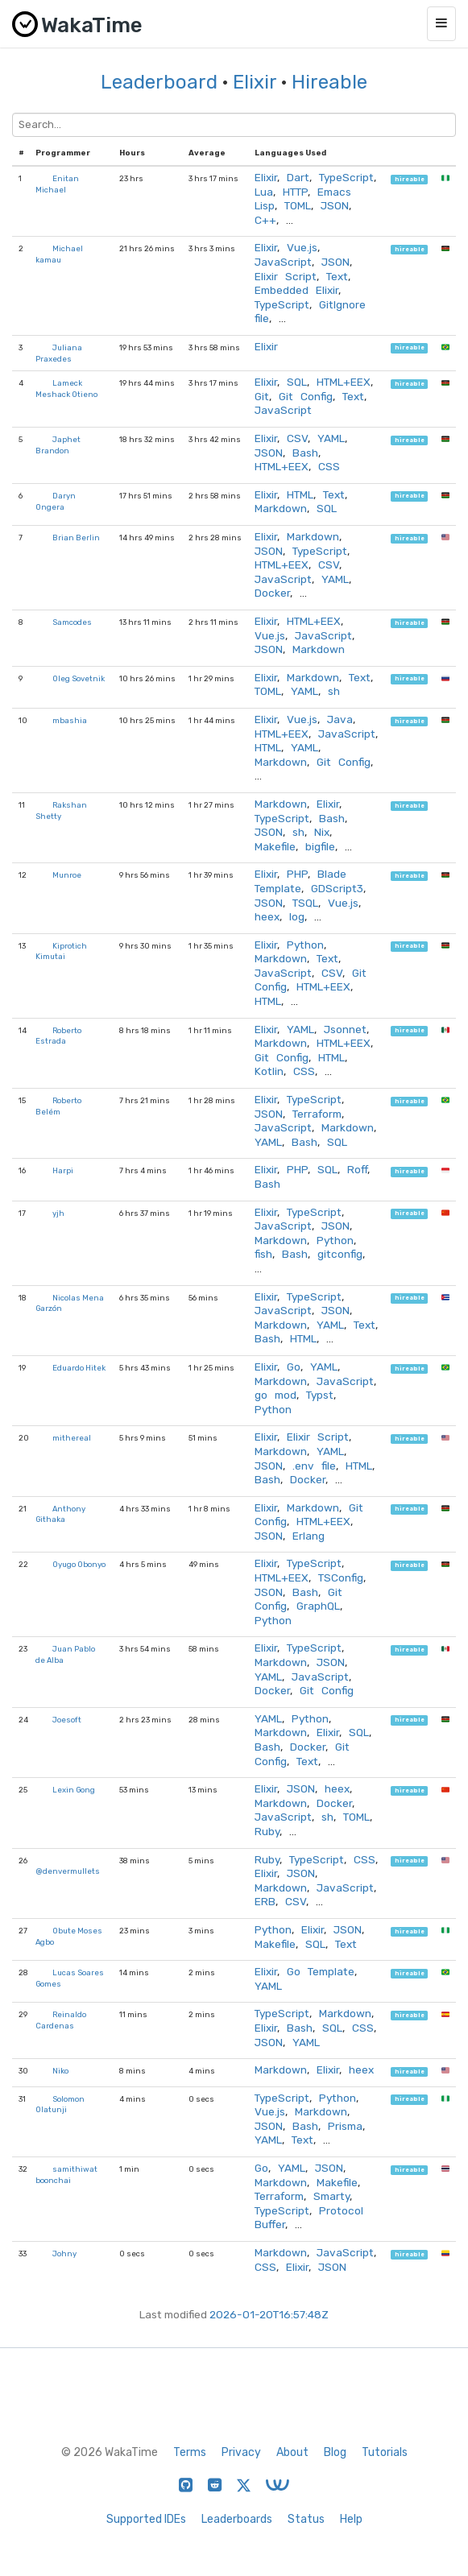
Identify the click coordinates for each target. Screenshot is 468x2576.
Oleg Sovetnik (78, 678)
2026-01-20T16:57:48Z (269, 2314)
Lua (264, 191)
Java (340, 719)
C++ (265, 219)
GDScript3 (337, 888)
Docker (272, 592)
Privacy (241, 2452)
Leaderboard (159, 82)
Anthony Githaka (60, 1514)
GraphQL (318, 1605)
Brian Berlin (76, 537)
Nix (321, 831)
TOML (297, 205)
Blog (335, 2452)
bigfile (320, 846)
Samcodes (72, 622)
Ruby (267, 1831)
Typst (319, 1394)
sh (334, 690)
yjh (58, 1213)
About (292, 2452)
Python (305, 944)
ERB (265, 1901)
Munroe (66, 874)
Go (293, 1366)
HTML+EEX (344, 381)
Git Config (306, 396)
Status (306, 2519)
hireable (410, 179)
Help (351, 2519)
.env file (314, 1465)
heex (267, 916)
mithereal (71, 1437)
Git (262, 396)
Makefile (275, 846)
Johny (64, 2253)
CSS (329, 466)
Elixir (254, 82)
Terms (189, 2452)
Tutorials (385, 2452)
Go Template (320, 1971)
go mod (275, 1394)
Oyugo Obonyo (79, 1564)
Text (337, 276)
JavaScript (283, 261)
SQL (297, 381)
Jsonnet (345, 1029)
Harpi (62, 1170)
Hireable (329, 82)
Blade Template (300, 881)
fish (263, 1253)
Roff (357, 1169)
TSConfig (340, 1577)
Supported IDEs (146, 2519)
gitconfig (339, 1253)
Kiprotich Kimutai (61, 951)
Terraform (317, 1113)
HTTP (295, 191)
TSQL (305, 902)
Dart (298, 177)
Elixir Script (286, 276)
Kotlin (269, 1071)
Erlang (308, 1535)
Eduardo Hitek (79, 1367)
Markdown (281, 508)
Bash (305, 452)
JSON (335, 205)
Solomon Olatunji (60, 2104)
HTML (300, 494)
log (296, 916)
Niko (60, 2070)
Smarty (331, 2195)
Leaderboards (236, 2519)
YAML (331, 438)
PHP (297, 873)
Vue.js (302, 247)
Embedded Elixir (296, 289)
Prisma (345, 2125)
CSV (297, 438)
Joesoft (66, 1719)
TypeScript (346, 177)
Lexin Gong (73, 1789)
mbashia (69, 720)
